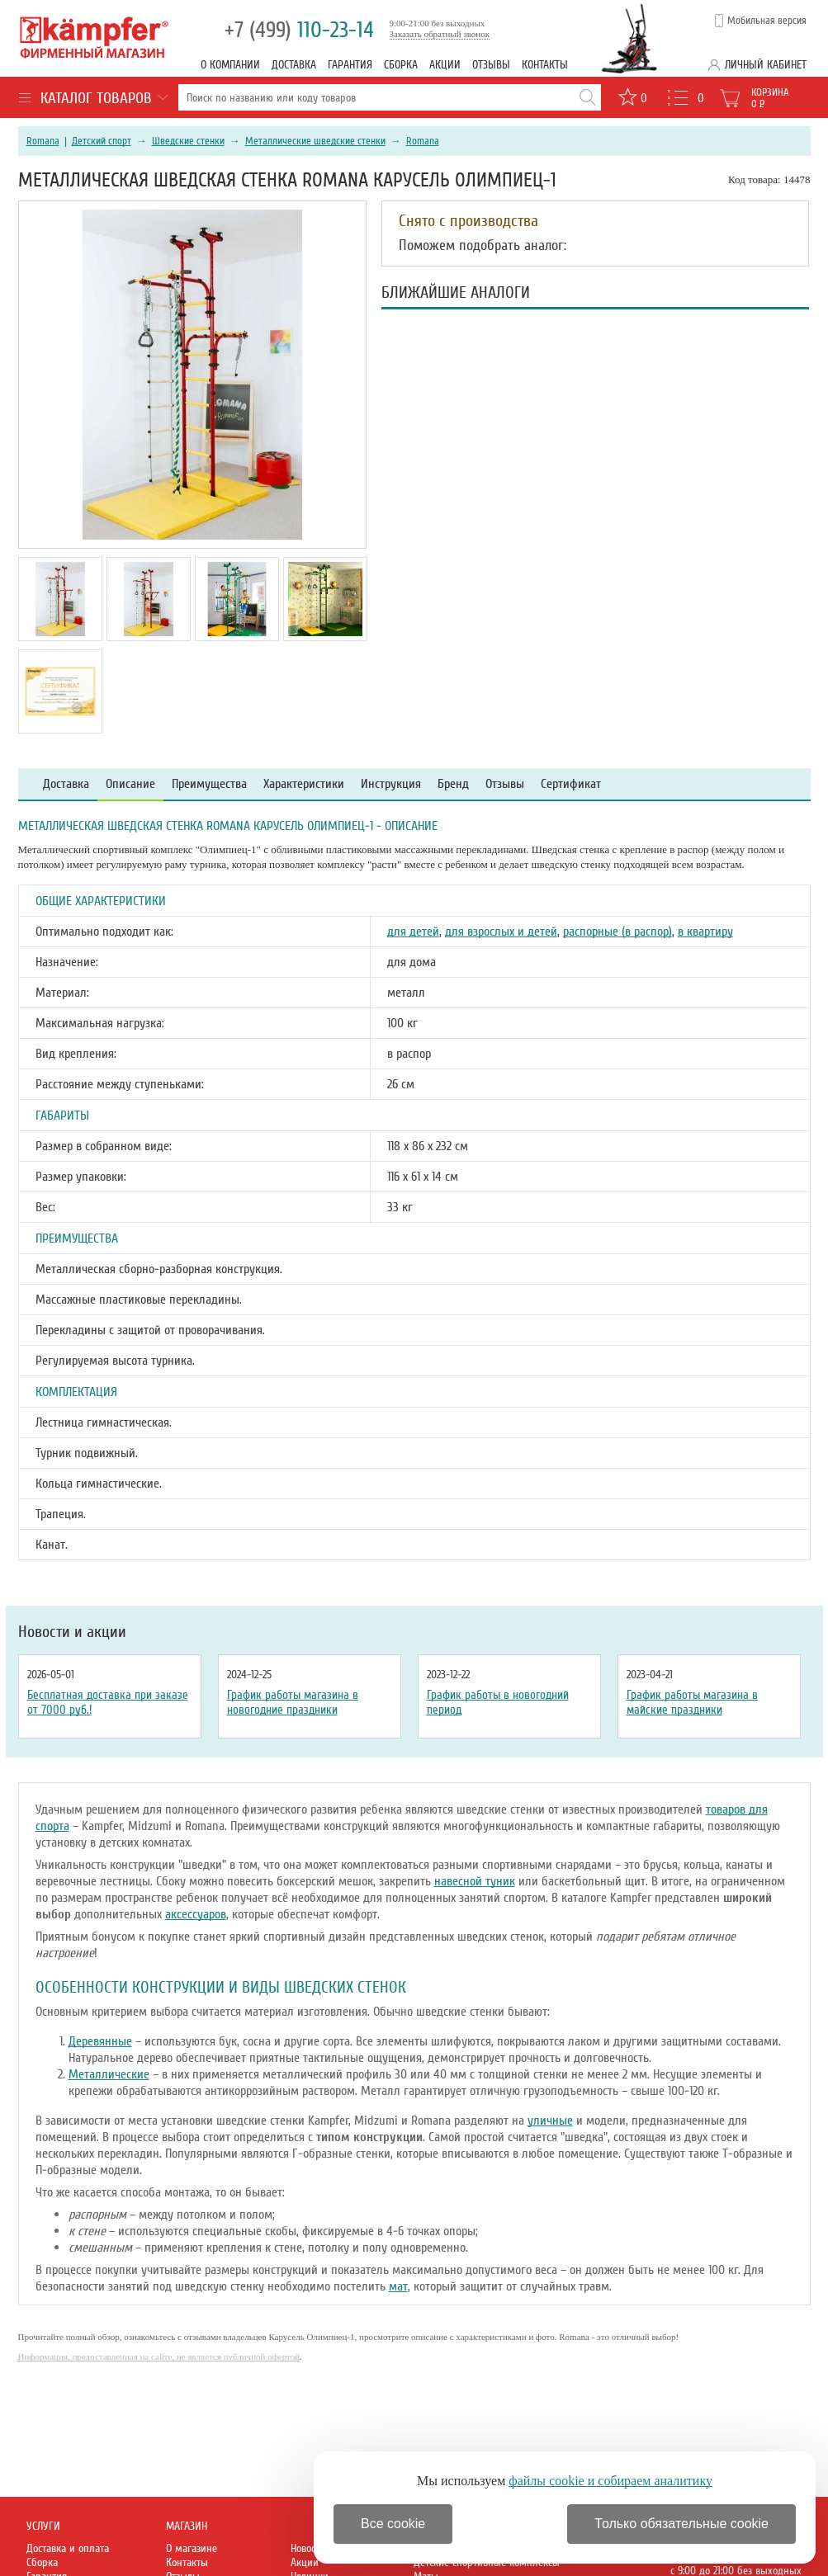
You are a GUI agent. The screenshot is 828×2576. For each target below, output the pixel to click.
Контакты (545, 65)
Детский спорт (101, 141)
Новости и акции (72, 1632)
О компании (230, 65)
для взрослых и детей (501, 931)
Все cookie (393, 2524)
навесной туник (474, 1881)
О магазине (191, 2548)
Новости (308, 2548)
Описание (130, 784)
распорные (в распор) (617, 931)
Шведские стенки (188, 141)
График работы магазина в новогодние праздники (292, 1702)
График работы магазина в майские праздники (692, 1702)
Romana (42, 141)
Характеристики (303, 784)
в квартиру (705, 931)
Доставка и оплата (67, 2548)
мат (398, 2286)
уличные (550, 2120)
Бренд (453, 784)
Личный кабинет (766, 65)
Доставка (294, 65)
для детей (413, 931)
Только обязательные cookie (681, 2524)
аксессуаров (195, 1914)
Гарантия (350, 65)
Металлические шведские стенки (315, 141)
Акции (445, 65)
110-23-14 (299, 30)
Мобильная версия (767, 20)
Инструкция (391, 784)
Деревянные (100, 2041)
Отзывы (491, 65)
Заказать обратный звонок (440, 34)
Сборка (401, 65)
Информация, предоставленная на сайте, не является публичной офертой (159, 2356)
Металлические (109, 2074)
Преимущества (209, 784)
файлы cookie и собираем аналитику (610, 2481)
